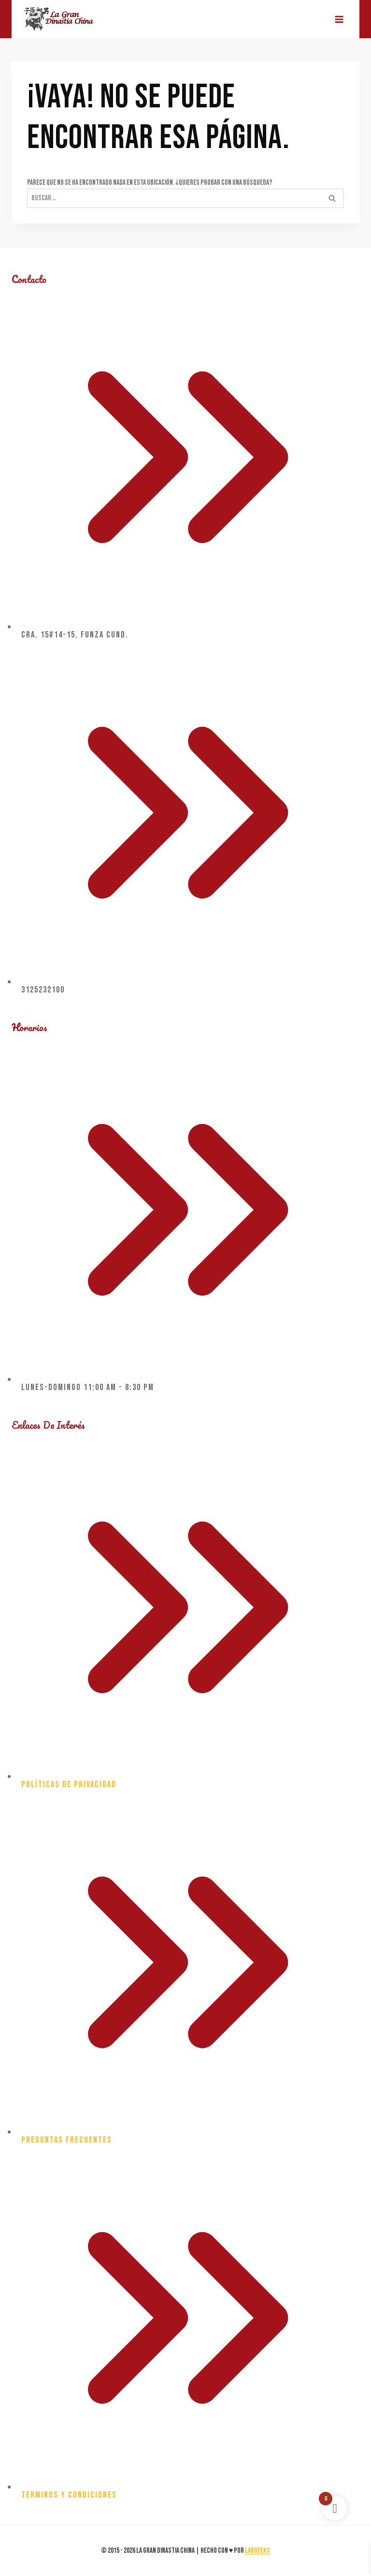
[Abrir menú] (339, 19)
